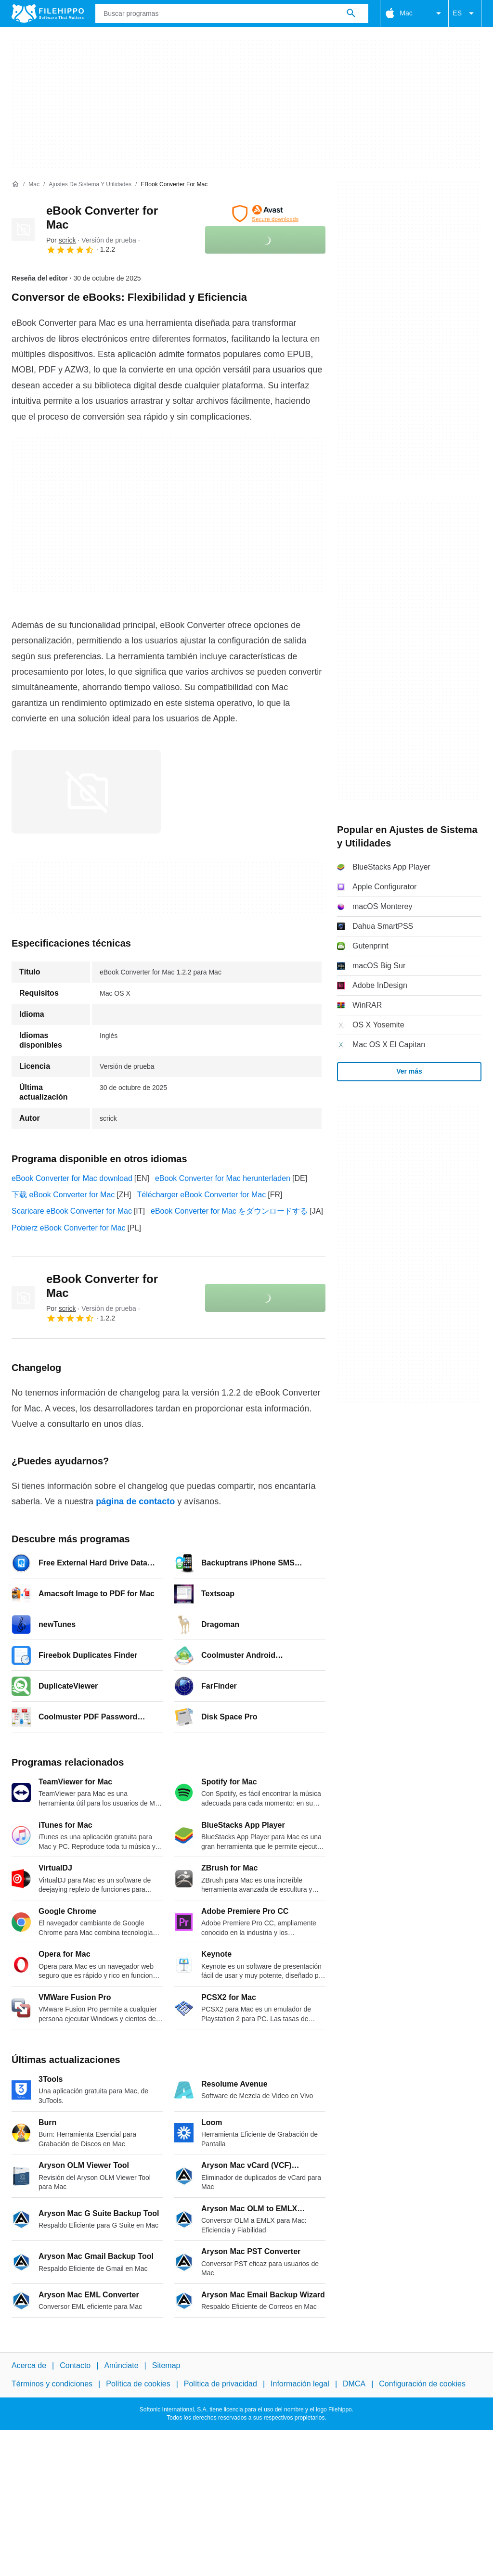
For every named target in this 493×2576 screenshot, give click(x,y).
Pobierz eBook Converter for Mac (69, 1228)
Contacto (75, 2365)
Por (61, 240)
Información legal (300, 2384)
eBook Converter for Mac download (72, 1178)
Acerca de (29, 2365)
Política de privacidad (220, 2384)
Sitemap (166, 2365)
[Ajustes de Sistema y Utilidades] (90, 184)
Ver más (409, 1071)
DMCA (354, 2384)
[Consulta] (231, 13)
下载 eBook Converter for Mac (63, 1195)
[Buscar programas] (351, 13)
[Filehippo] (48, 13)
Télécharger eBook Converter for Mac (201, 1195)
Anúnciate (121, 2365)
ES (465, 13)
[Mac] (33, 184)
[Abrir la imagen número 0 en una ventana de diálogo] (86, 791)
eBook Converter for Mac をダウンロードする (229, 1211)
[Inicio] (15, 184)
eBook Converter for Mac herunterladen (222, 1178)
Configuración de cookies (422, 2384)
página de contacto (135, 1501)
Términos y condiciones (52, 2384)
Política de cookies (138, 2384)
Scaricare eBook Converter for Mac (72, 1211)
